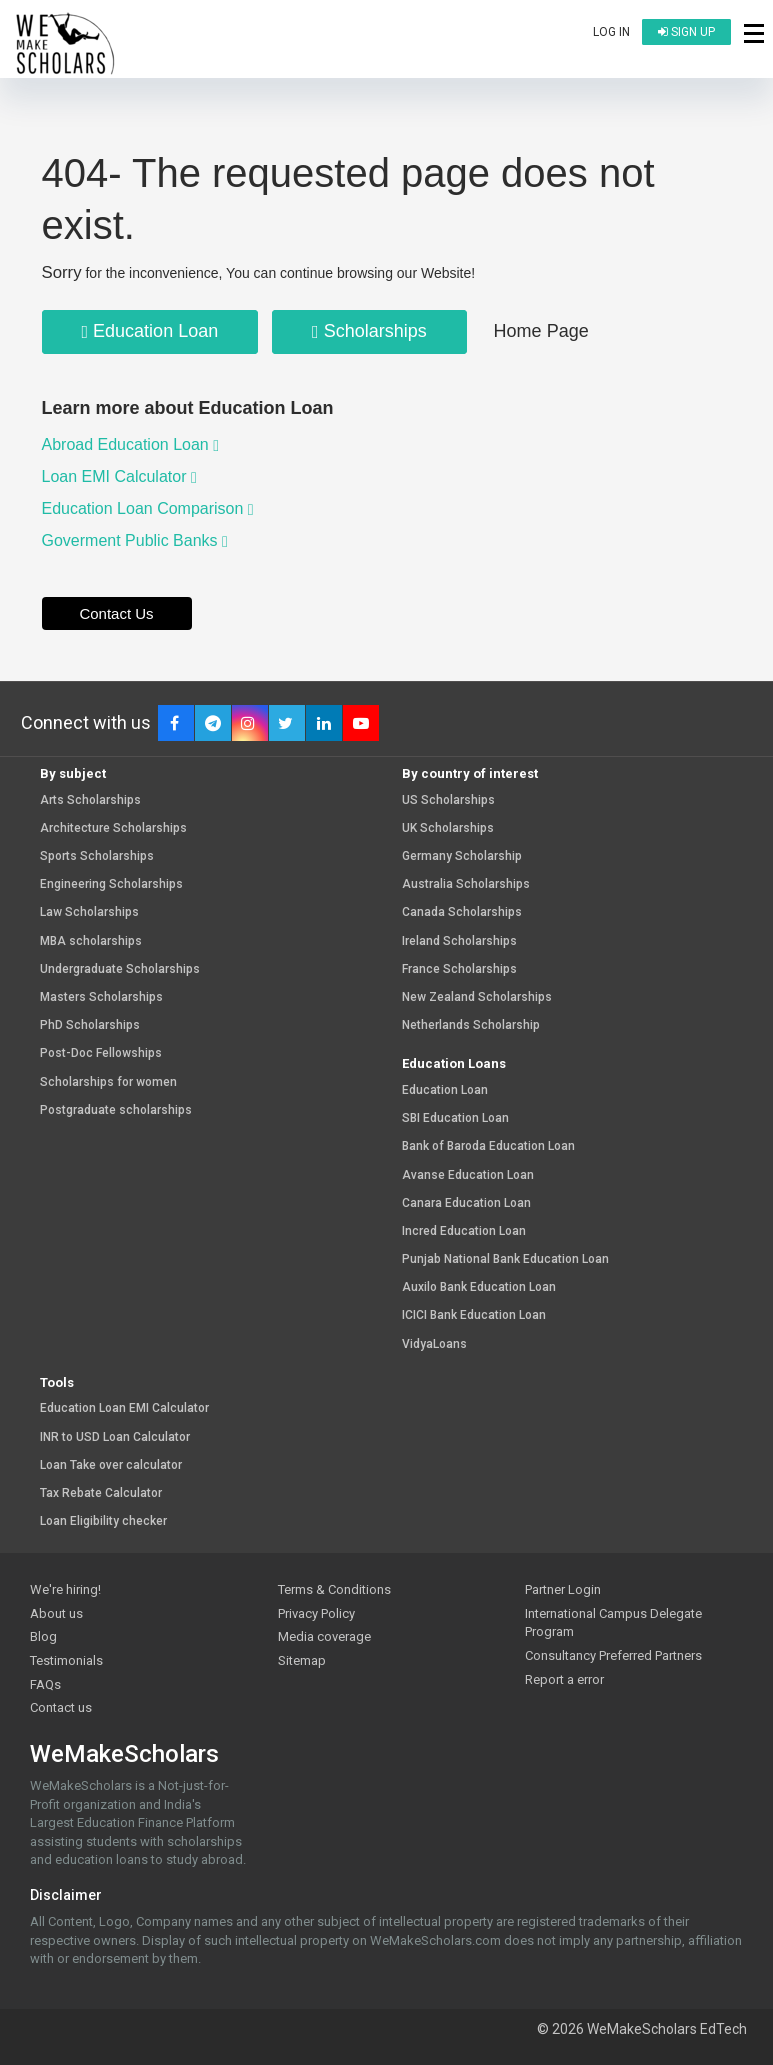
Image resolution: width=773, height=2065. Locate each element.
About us (56, 1613)
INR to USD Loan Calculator (115, 1437)
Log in (611, 32)
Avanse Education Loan (468, 1175)
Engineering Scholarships (111, 884)
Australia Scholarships (466, 884)
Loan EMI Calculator (119, 476)
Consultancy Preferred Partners (613, 1655)
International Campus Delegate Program (613, 1623)
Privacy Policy (316, 1613)
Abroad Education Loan (131, 444)
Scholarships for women (108, 1082)
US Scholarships (448, 800)
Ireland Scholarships (459, 941)
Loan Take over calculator (111, 1465)
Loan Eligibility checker (103, 1521)
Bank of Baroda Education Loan (488, 1146)
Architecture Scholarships (113, 828)
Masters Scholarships (101, 997)
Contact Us (116, 613)
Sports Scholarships (97, 856)
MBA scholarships (91, 941)
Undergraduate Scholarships (120, 969)
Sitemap (302, 1660)
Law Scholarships (89, 912)
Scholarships (369, 331)
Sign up (686, 32)
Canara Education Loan (466, 1203)
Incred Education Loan (464, 1231)
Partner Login (563, 1589)
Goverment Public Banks (135, 540)
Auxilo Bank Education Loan (479, 1287)
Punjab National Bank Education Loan (505, 1259)
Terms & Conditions (334, 1589)
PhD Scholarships (90, 1025)
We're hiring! (65, 1589)
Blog (43, 1636)
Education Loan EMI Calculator (124, 1408)
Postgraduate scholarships (116, 1110)
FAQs (45, 1684)
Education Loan (150, 331)
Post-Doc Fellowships (101, 1053)
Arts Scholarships (90, 800)
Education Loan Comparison (148, 508)
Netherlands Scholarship (471, 1025)
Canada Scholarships (462, 912)
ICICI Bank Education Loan (474, 1315)
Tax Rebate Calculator (101, 1493)
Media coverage (324, 1636)
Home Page (541, 331)
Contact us (61, 1707)
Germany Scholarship (462, 856)
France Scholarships (459, 969)
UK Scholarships (448, 828)
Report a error (564, 1679)
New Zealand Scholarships (477, 997)
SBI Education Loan (455, 1118)
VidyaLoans (434, 1344)
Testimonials (66, 1660)
